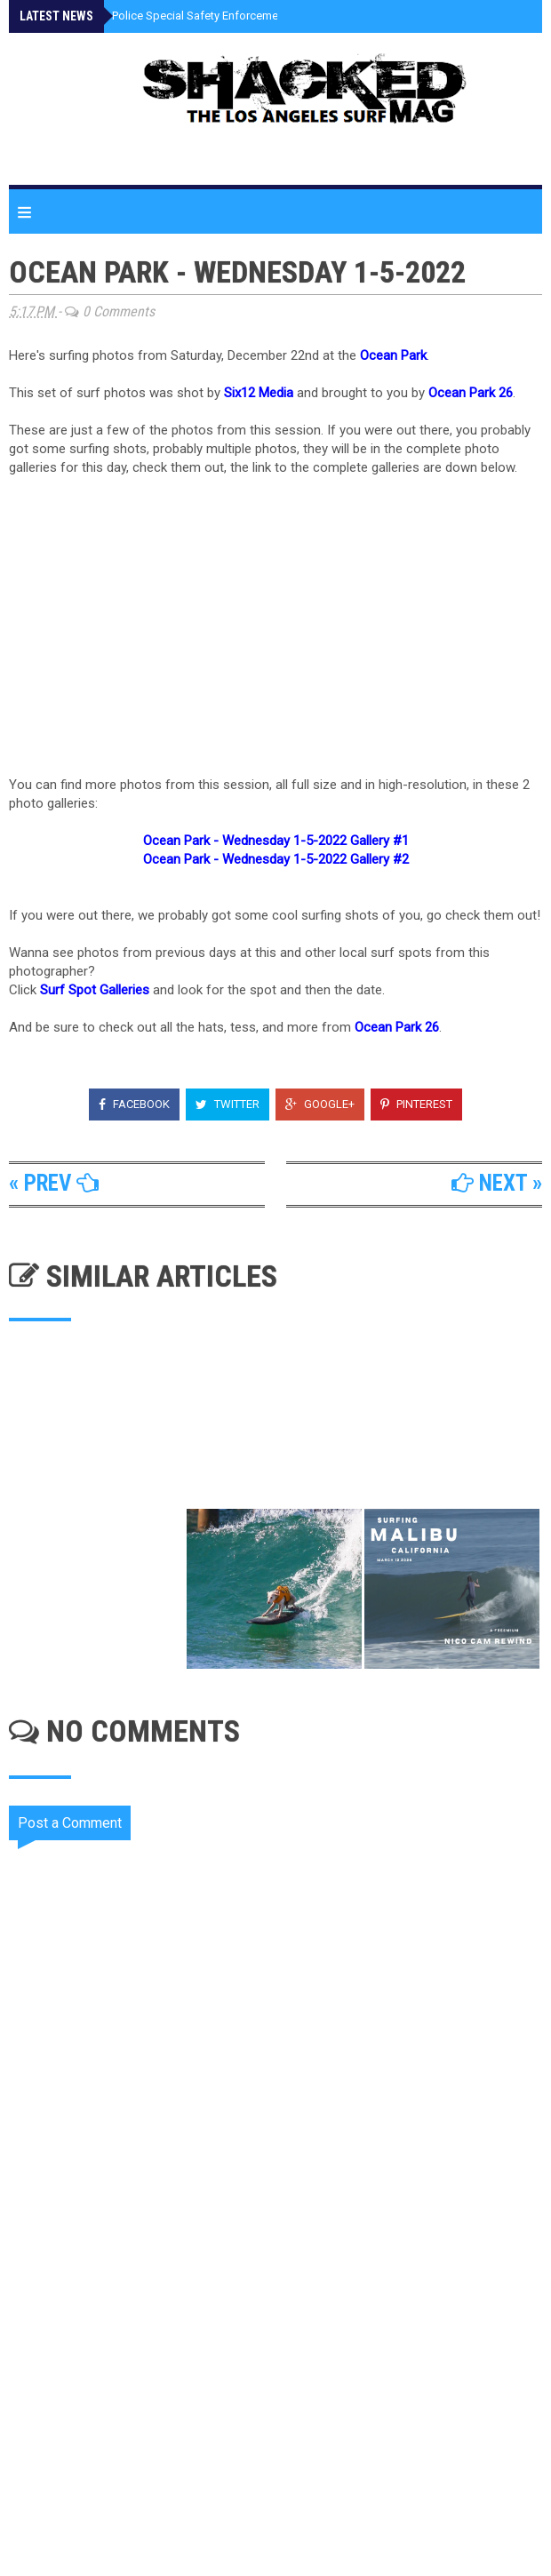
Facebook (134, 1104)
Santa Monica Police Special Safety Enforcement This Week (187, 15)
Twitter (228, 1104)
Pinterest (416, 1104)
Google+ (320, 1104)
